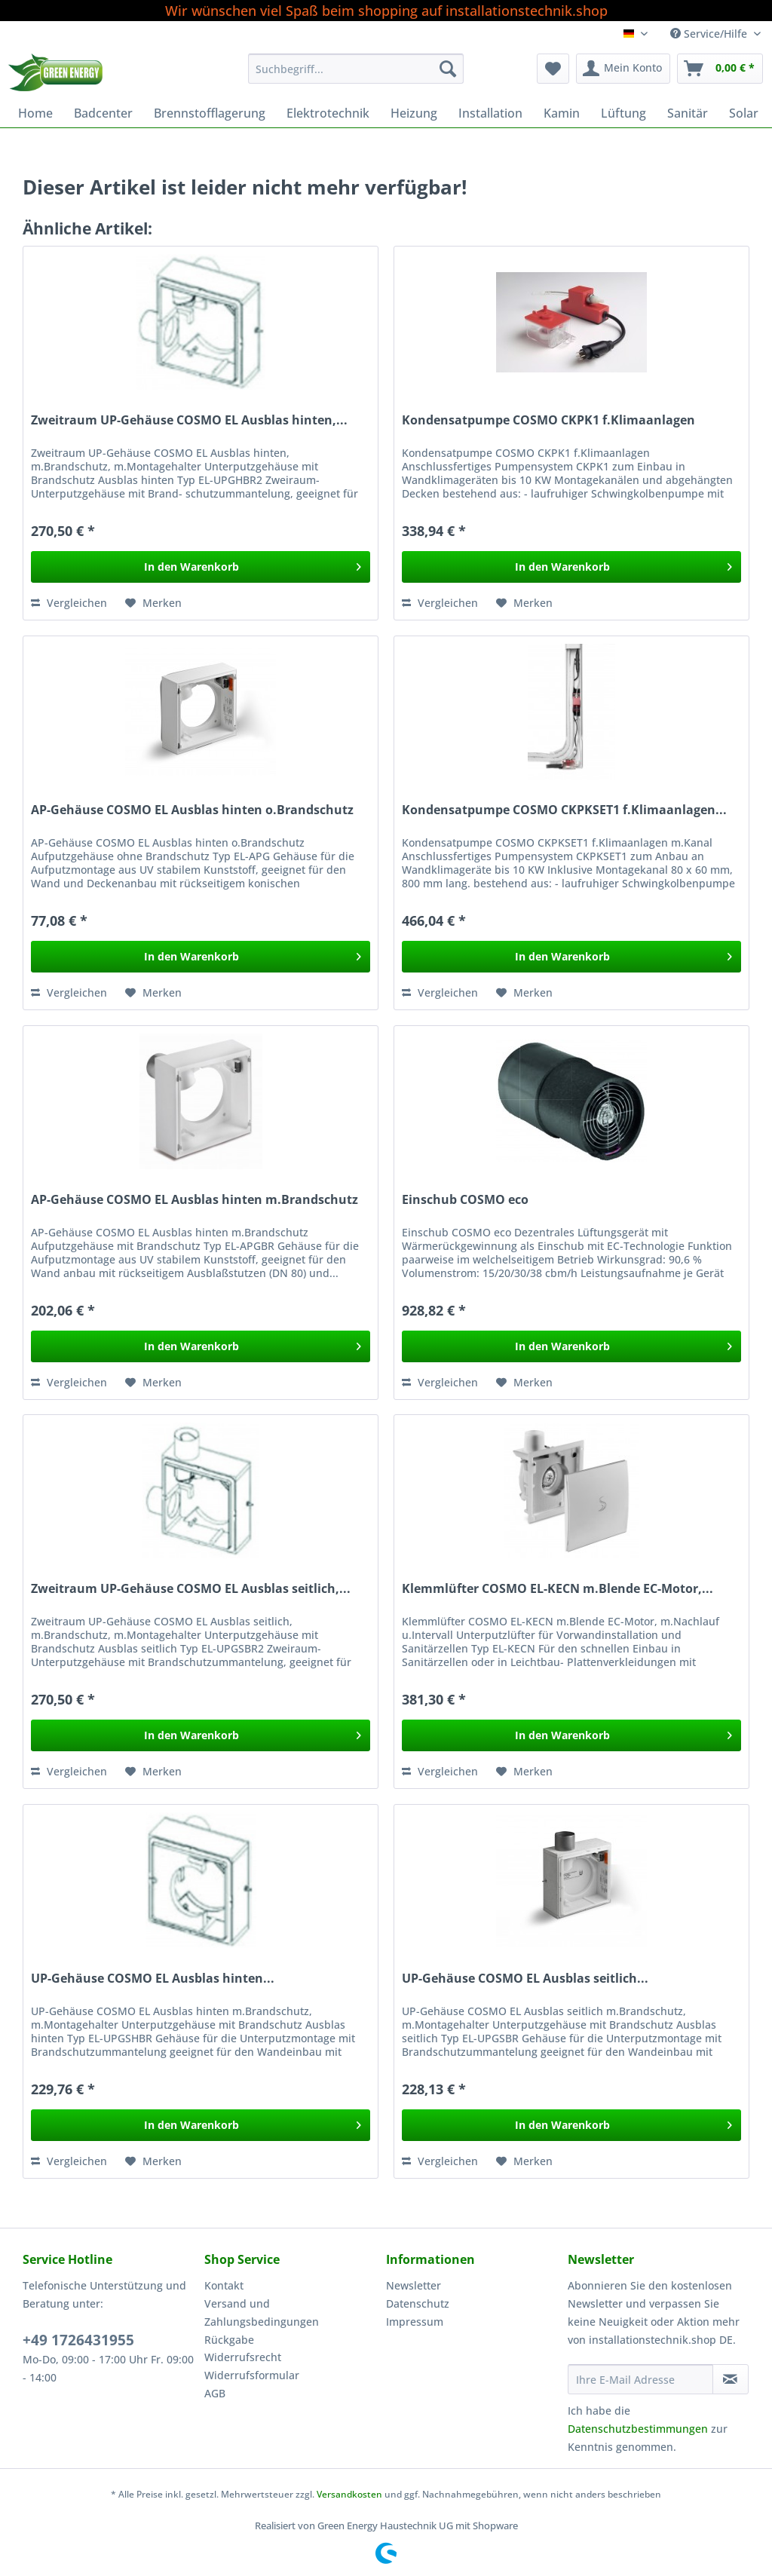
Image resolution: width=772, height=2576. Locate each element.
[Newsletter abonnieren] (730, 2379)
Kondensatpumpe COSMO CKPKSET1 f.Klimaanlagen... (564, 810)
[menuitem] (356, 76)
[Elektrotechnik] (328, 113)
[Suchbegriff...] (356, 69)
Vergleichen (69, 603)
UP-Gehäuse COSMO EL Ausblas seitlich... (525, 1978)
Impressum (414, 2321)
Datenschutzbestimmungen (638, 2428)
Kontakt (224, 2285)
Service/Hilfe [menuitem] (710, 33)
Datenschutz (417, 2303)
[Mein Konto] (623, 69)
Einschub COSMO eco (465, 1200)
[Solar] (743, 113)
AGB (214, 2393)
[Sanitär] (687, 113)
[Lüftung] (623, 113)
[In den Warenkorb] (200, 567)
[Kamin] (561, 113)
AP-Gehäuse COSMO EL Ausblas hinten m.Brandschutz (194, 1200)
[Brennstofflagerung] (209, 113)
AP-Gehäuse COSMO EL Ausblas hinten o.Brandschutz (192, 810)
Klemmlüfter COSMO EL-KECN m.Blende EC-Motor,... (557, 1589)
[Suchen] (448, 69)
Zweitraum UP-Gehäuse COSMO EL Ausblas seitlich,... (191, 1589)
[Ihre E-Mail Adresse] (640, 2379)
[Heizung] (414, 113)
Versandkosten (349, 2494)
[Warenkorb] (720, 69)
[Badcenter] (103, 113)
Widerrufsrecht (242, 2357)
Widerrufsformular (251, 2375)
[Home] (35, 113)
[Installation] (490, 113)
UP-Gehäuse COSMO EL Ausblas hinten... (152, 1978)
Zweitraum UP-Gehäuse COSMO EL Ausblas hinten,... (189, 420)
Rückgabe (229, 2339)
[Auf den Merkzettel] (153, 603)
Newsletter (413, 2285)
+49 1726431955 (78, 2340)
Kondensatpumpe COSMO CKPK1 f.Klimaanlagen (548, 420)
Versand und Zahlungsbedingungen (261, 2312)
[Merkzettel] (553, 69)
